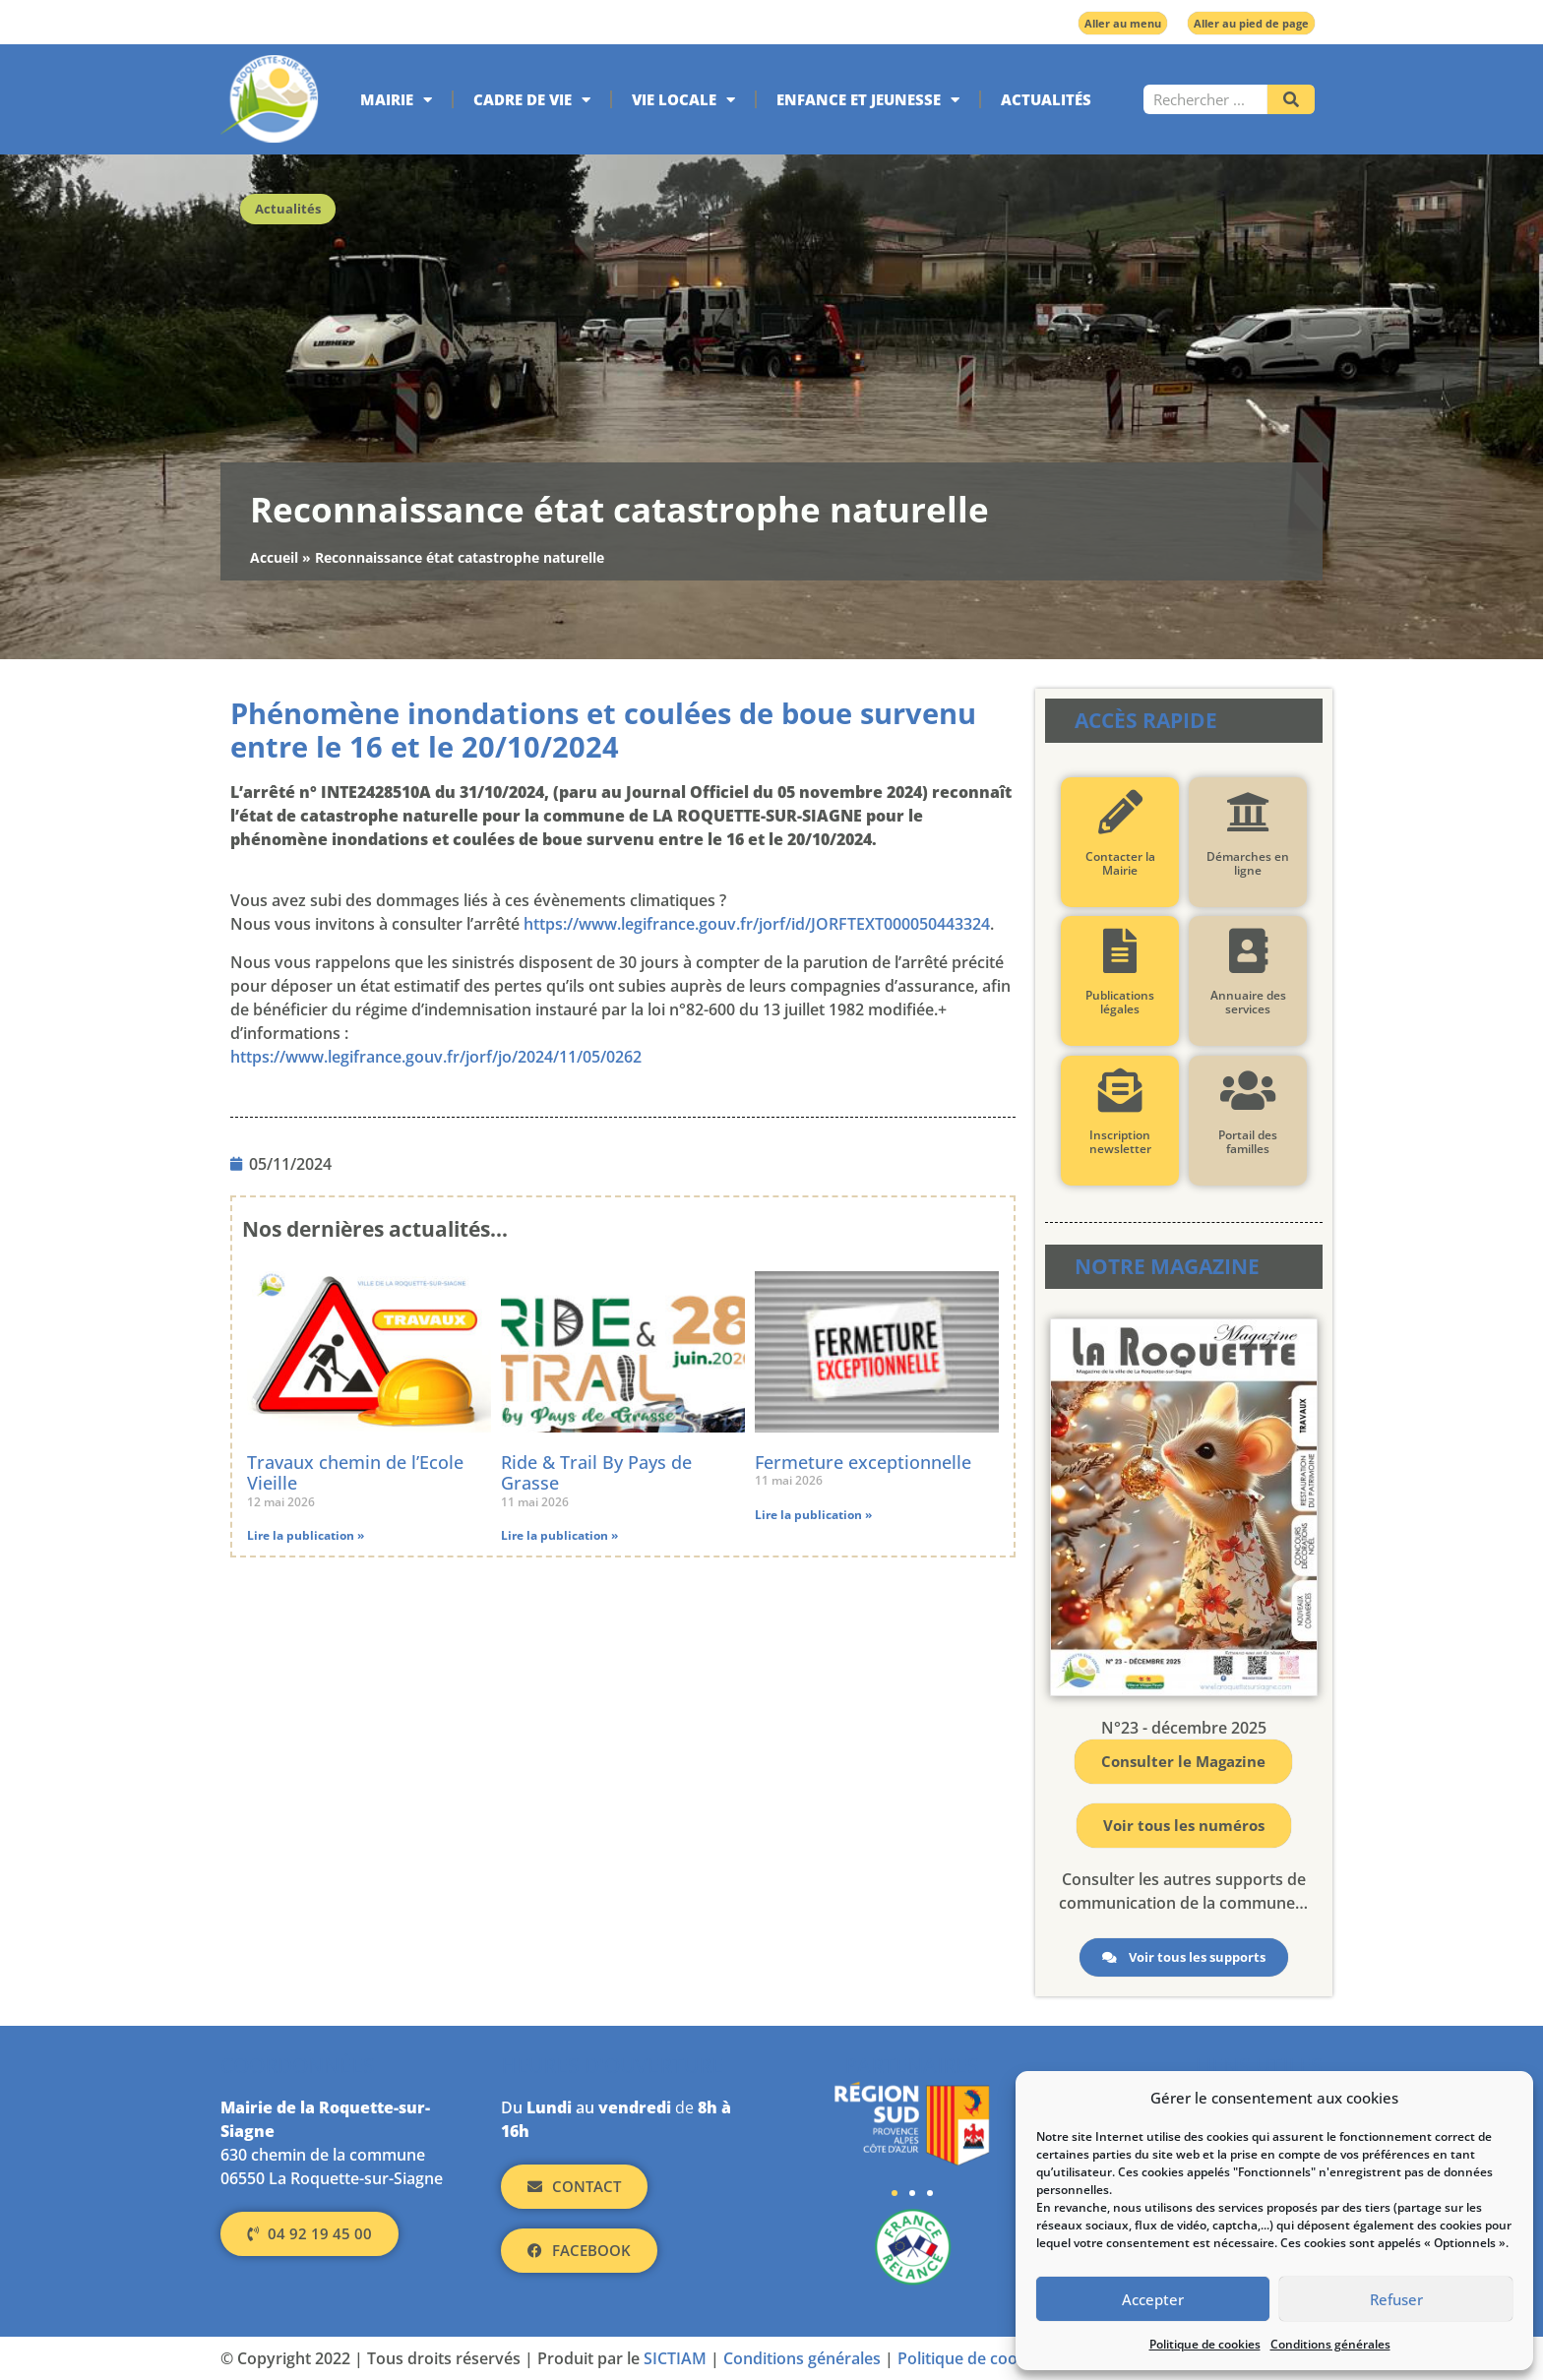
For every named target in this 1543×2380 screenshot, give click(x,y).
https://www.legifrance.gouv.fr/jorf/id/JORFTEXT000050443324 (757, 924)
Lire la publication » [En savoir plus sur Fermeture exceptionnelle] (813, 1514)
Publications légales (1119, 1002)
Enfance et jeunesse (867, 100)
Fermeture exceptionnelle (863, 1462)
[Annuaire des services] (1247, 951)
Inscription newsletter (1119, 1142)
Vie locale (683, 100)
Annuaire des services (1247, 1002)
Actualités (1046, 99)
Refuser (1396, 2299)
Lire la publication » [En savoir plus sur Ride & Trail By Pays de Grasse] (559, 1535)
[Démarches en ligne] (1247, 812)
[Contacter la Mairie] (1119, 812)
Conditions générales (1330, 2344)
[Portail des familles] (1247, 1090)
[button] (894, 2193)
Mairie (396, 100)
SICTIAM (675, 2358)
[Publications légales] (1119, 951)
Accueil (274, 557)
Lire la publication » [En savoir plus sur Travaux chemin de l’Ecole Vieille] (305, 1535)
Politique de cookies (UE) (989, 2358)
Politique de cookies (1205, 2344)
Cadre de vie (531, 100)
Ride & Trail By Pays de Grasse (596, 1472)
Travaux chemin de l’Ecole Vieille (355, 1472)
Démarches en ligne (1247, 863)
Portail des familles (1247, 1142)
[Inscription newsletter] (1119, 1090)
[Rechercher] (1291, 99)
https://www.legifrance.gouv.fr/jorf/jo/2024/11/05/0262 (436, 1057)
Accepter (1153, 2299)
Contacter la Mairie (1119, 863)
